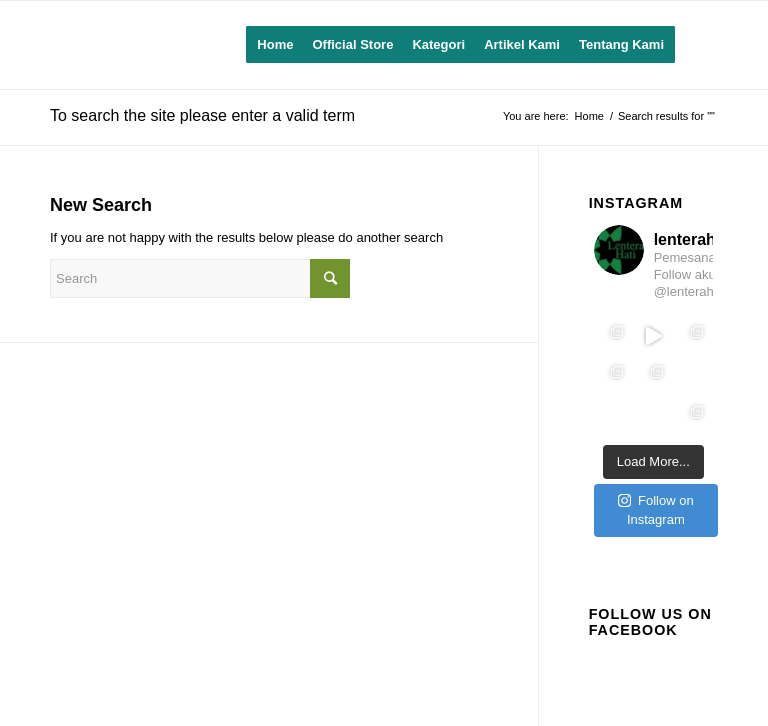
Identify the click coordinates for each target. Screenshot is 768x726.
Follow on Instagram (656, 510)
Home (589, 116)
